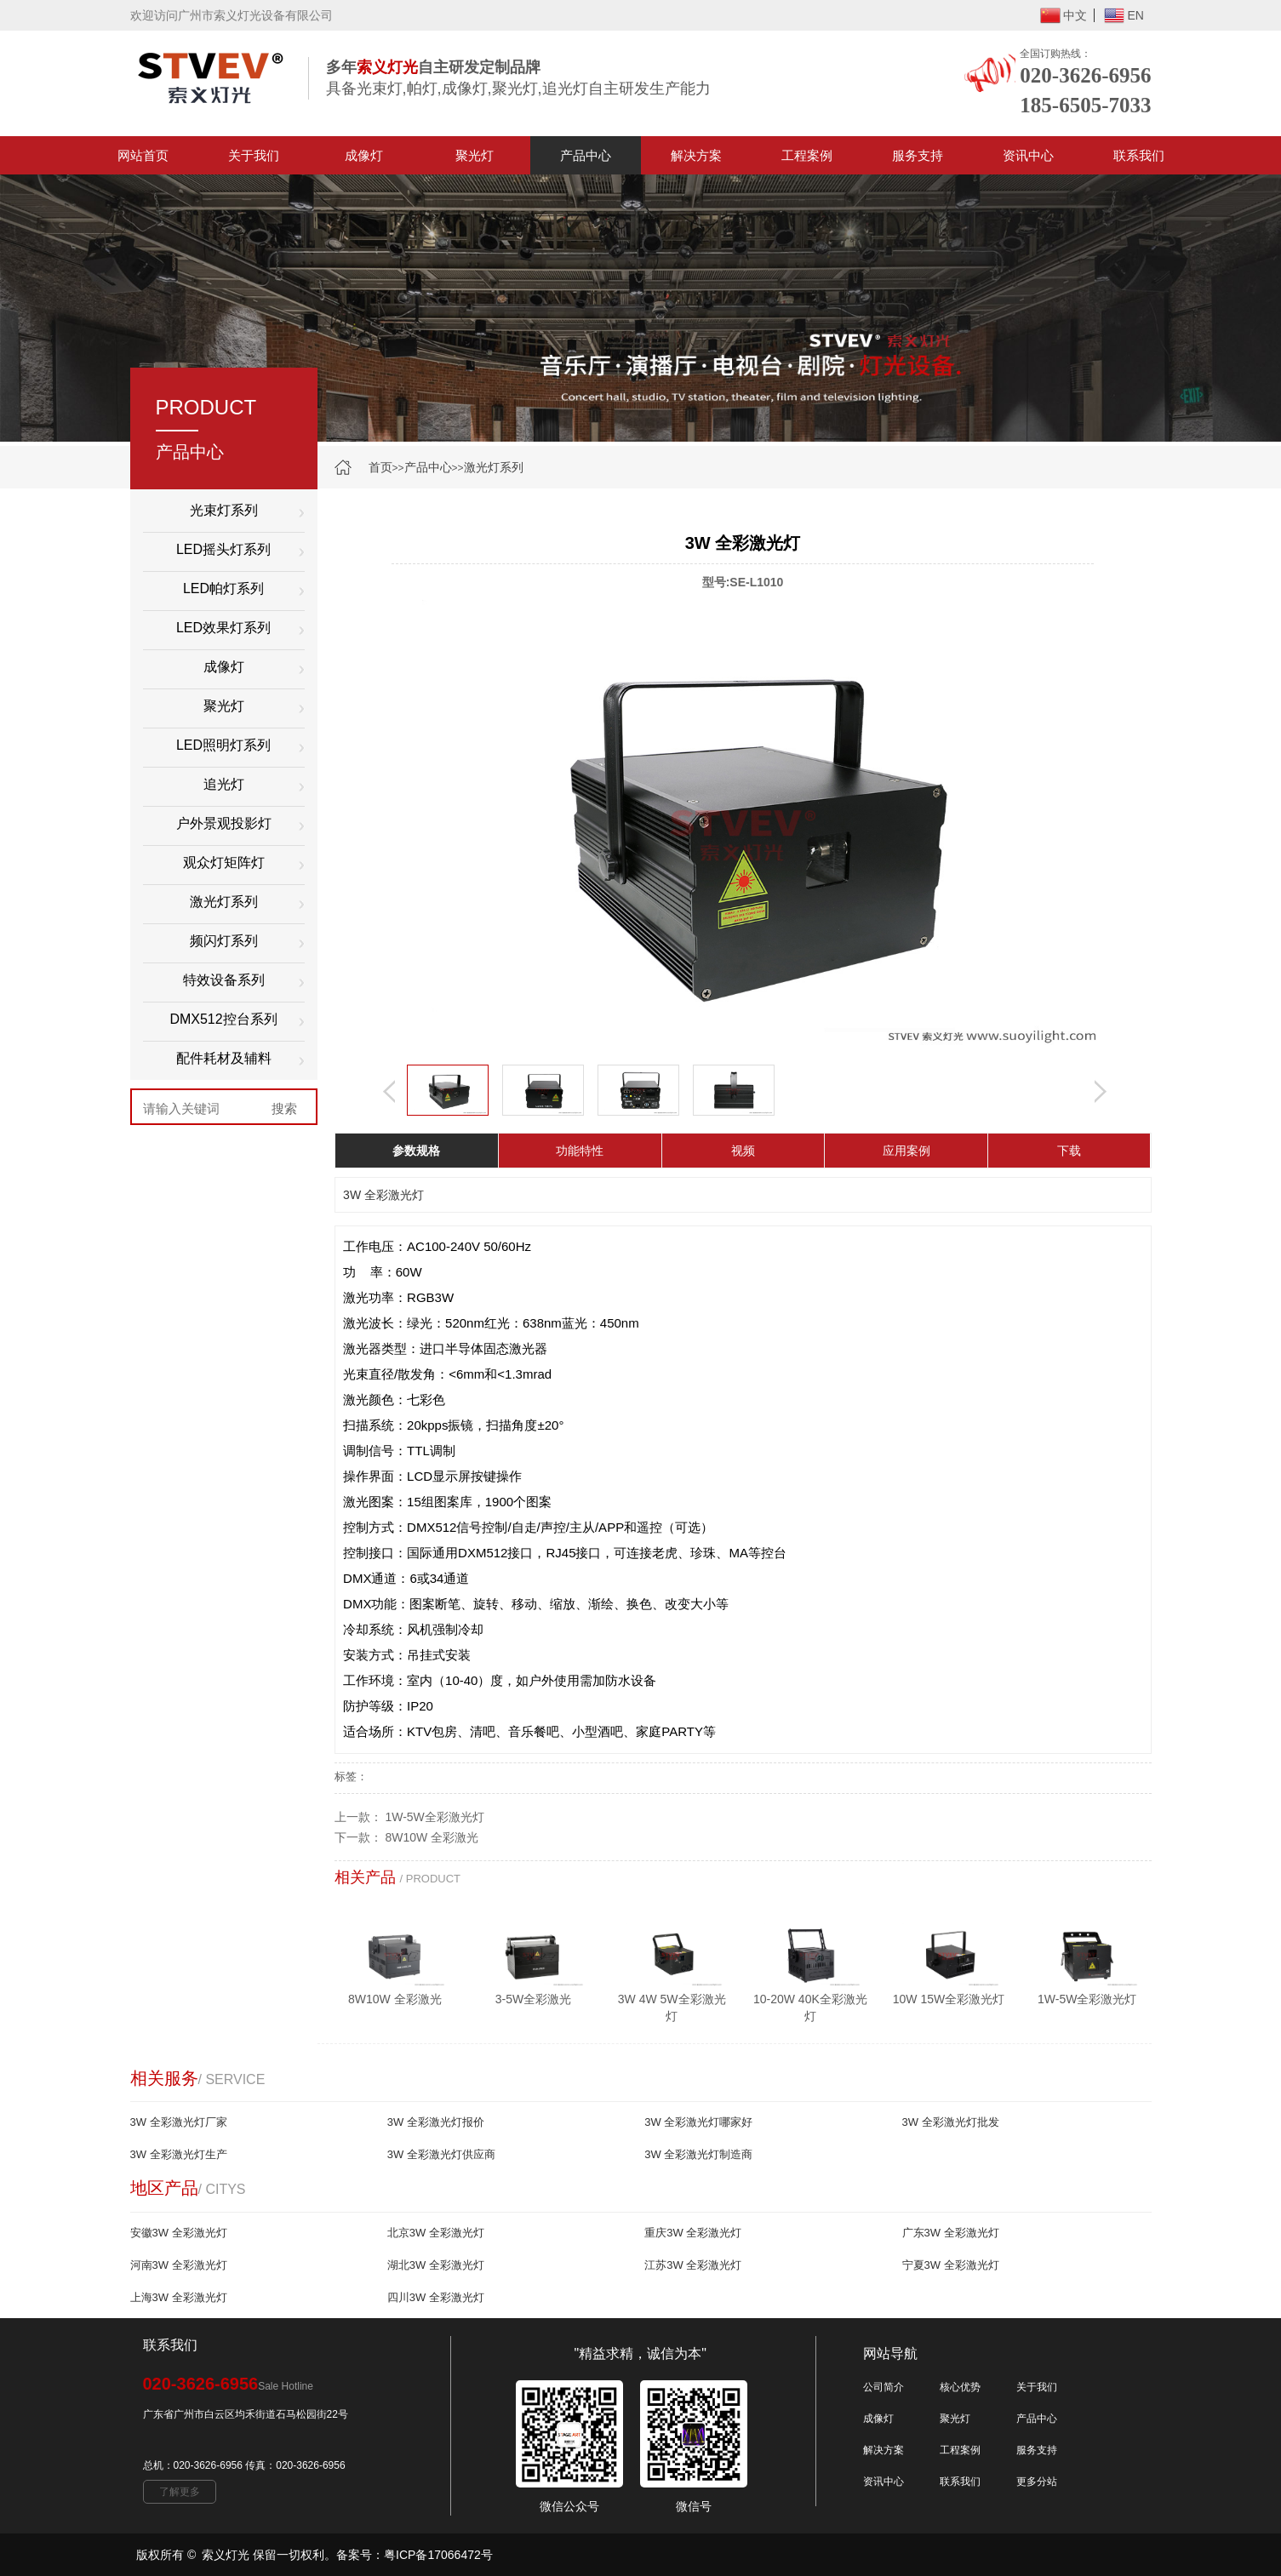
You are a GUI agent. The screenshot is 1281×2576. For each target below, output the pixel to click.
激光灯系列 (493, 467)
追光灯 (223, 784)
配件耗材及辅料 (224, 1058)
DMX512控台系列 (223, 1019)
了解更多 (179, 2492)
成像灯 (364, 155)
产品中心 (585, 155)
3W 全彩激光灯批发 (950, 2122)
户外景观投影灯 (224, 823)
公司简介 (883, 2387)
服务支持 (917, 155)
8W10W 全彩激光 (431, 1837)
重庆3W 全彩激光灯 (692, 2232)
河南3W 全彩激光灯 (178, 2265)
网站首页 (143, 155)
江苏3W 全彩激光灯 (692, 2265)
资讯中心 (1028, 155)
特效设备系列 (224, 980)
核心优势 (960, 2387)
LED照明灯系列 (223, 745)
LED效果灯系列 (223, 627)
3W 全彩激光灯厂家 (178, 2122)
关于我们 (253, 155)
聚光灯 (474, 155)
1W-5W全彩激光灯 (434, 1817)
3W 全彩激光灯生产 (178, 2154)
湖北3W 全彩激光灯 (435, 2265)
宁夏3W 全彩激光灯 (950, 2265)
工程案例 (806, 155)
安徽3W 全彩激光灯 (178, 2232)
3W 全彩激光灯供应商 (441, 2154)
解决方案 (696, 155)
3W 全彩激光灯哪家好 (698, 2122)
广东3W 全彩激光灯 (950, 2232)
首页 (380, 467)
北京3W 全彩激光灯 (435, 2232)
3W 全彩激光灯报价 (435, 2122)
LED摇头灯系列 (223, 549)
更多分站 (1036, 2481)
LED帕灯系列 (223, 588)
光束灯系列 (224, 510)
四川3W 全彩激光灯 (435, 2297)
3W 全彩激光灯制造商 (698, 2154)
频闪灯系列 (224, 941)
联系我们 (1138, 155)
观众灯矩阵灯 (224, 862)
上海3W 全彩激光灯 (178, 2297)
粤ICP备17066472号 (438, 2555)
